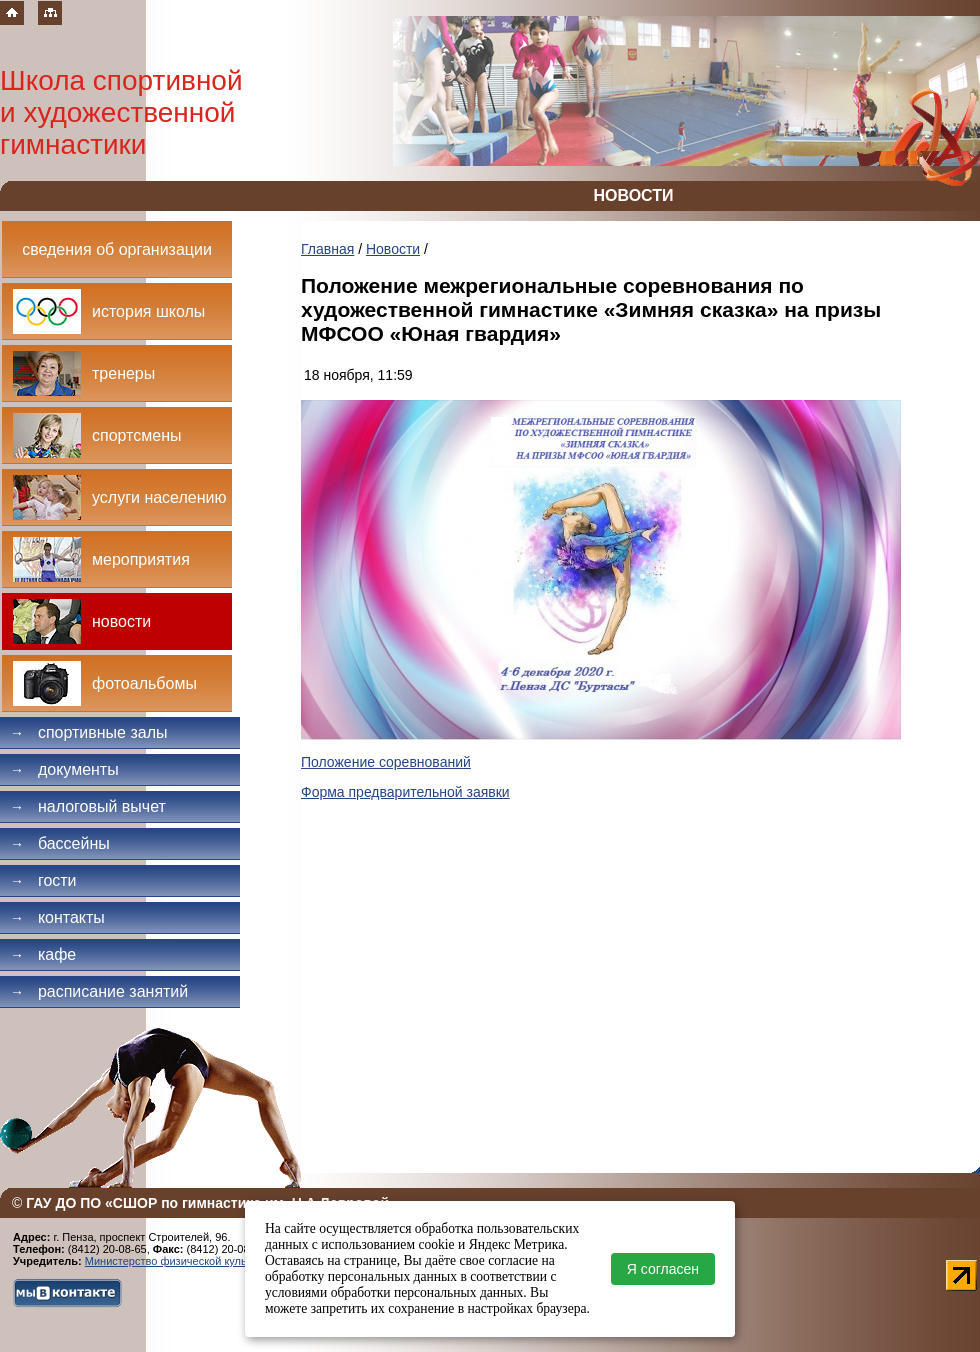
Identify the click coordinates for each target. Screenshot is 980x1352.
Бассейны (60, 843)
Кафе (43, 954)
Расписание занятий (99, 991)
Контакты (57, 917)
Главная (327, 249)
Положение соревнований (386, 762)
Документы (64, 769)
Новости (393, 249)
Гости (43, 880)
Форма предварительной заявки (405, 792)
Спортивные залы (89, 732)
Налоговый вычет (88, 806)
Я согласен (663, 1269)
